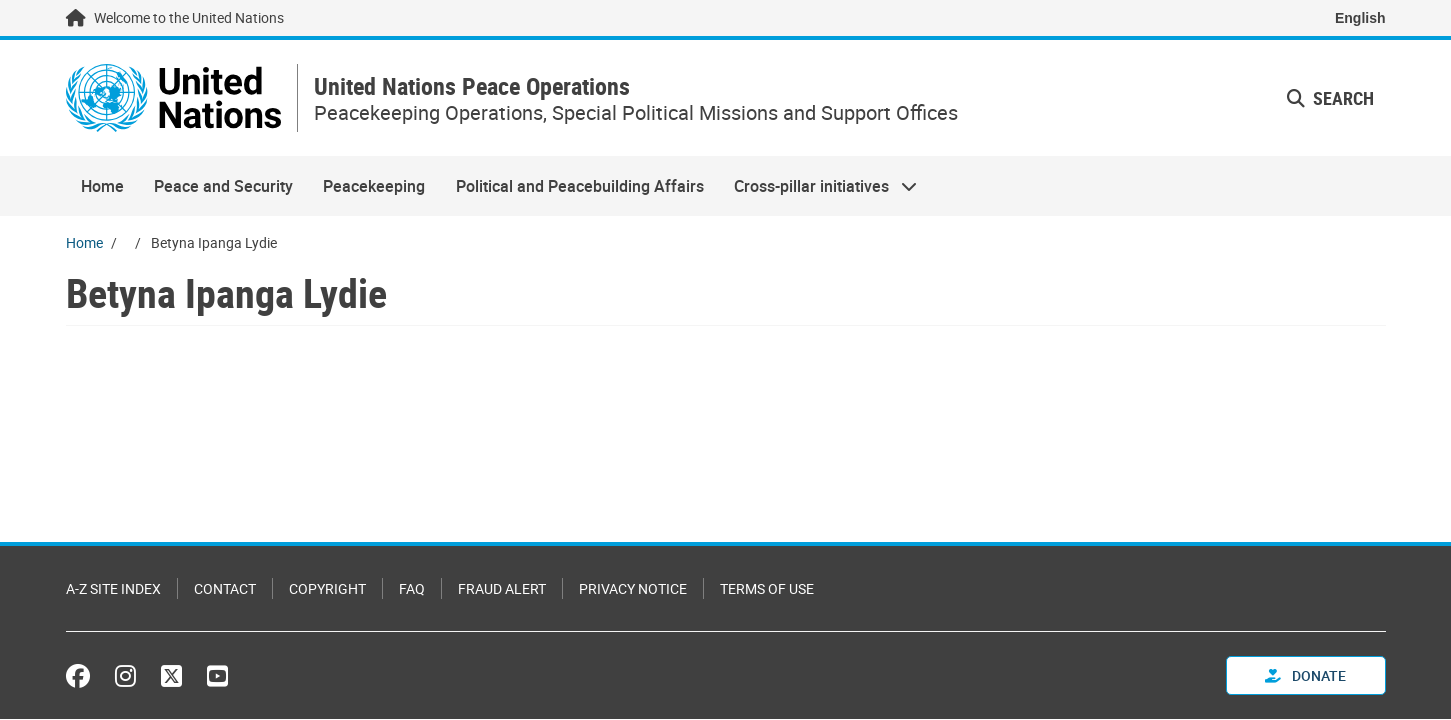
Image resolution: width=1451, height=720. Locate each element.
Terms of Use (767, 588)
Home (102, 186)
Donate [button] (1305, 675)
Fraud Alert (502, 588)
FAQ (412, 588)
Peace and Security (223, 186)
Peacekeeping (374, 186)
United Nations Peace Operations (472, 86)
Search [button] (1330, 98)
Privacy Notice (633, 588)
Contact (225, 588)
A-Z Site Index (113, 588)
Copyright (327, 588)
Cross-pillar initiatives (818, 186)
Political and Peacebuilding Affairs (580, 186)
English (1360, 18)
